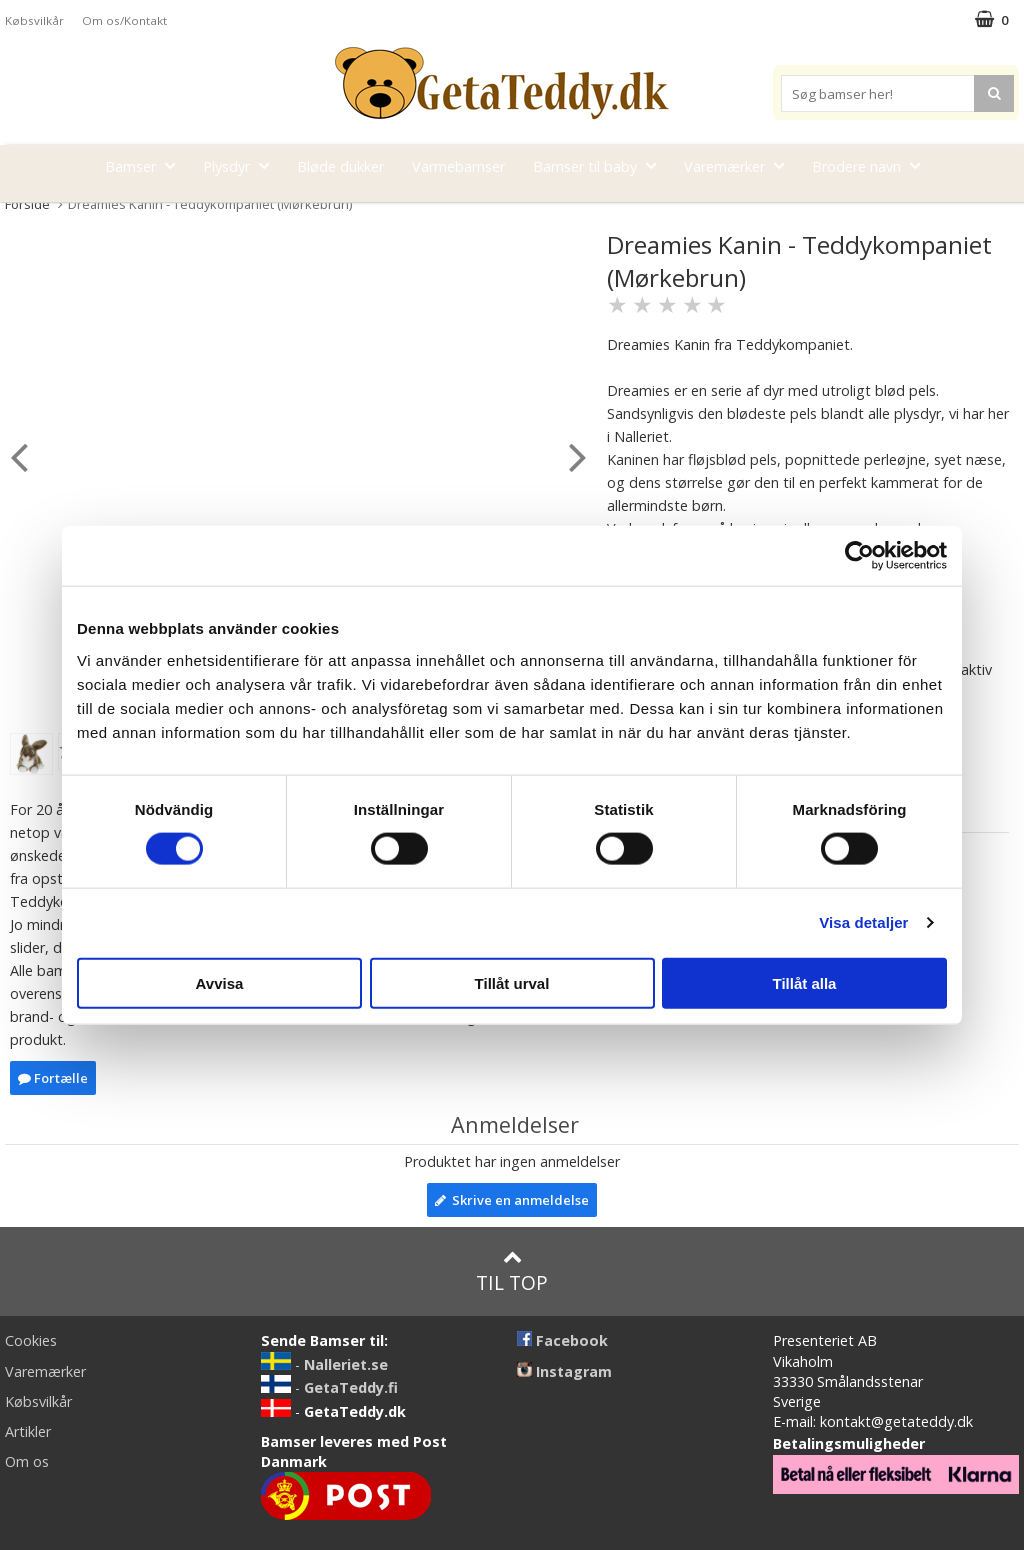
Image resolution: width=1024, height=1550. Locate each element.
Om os (27, 1461)
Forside (27, 204)
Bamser (146, 165)
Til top (512, 1271)
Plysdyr (242, 165)
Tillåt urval (512, 982)
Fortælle (53, 1078)
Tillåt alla (805, 982)
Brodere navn (872, 165)
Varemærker (740, 165)
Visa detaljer (863, 922)
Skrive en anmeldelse (512, 1200)
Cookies (31, 1340)
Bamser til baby (600, 165)
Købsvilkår (34, 20)
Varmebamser (458, 166)
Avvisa (220, 982)
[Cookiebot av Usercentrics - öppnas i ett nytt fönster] (859, 556)
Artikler (28, 1431)
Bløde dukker (340, 166)
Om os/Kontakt (124, 20)
